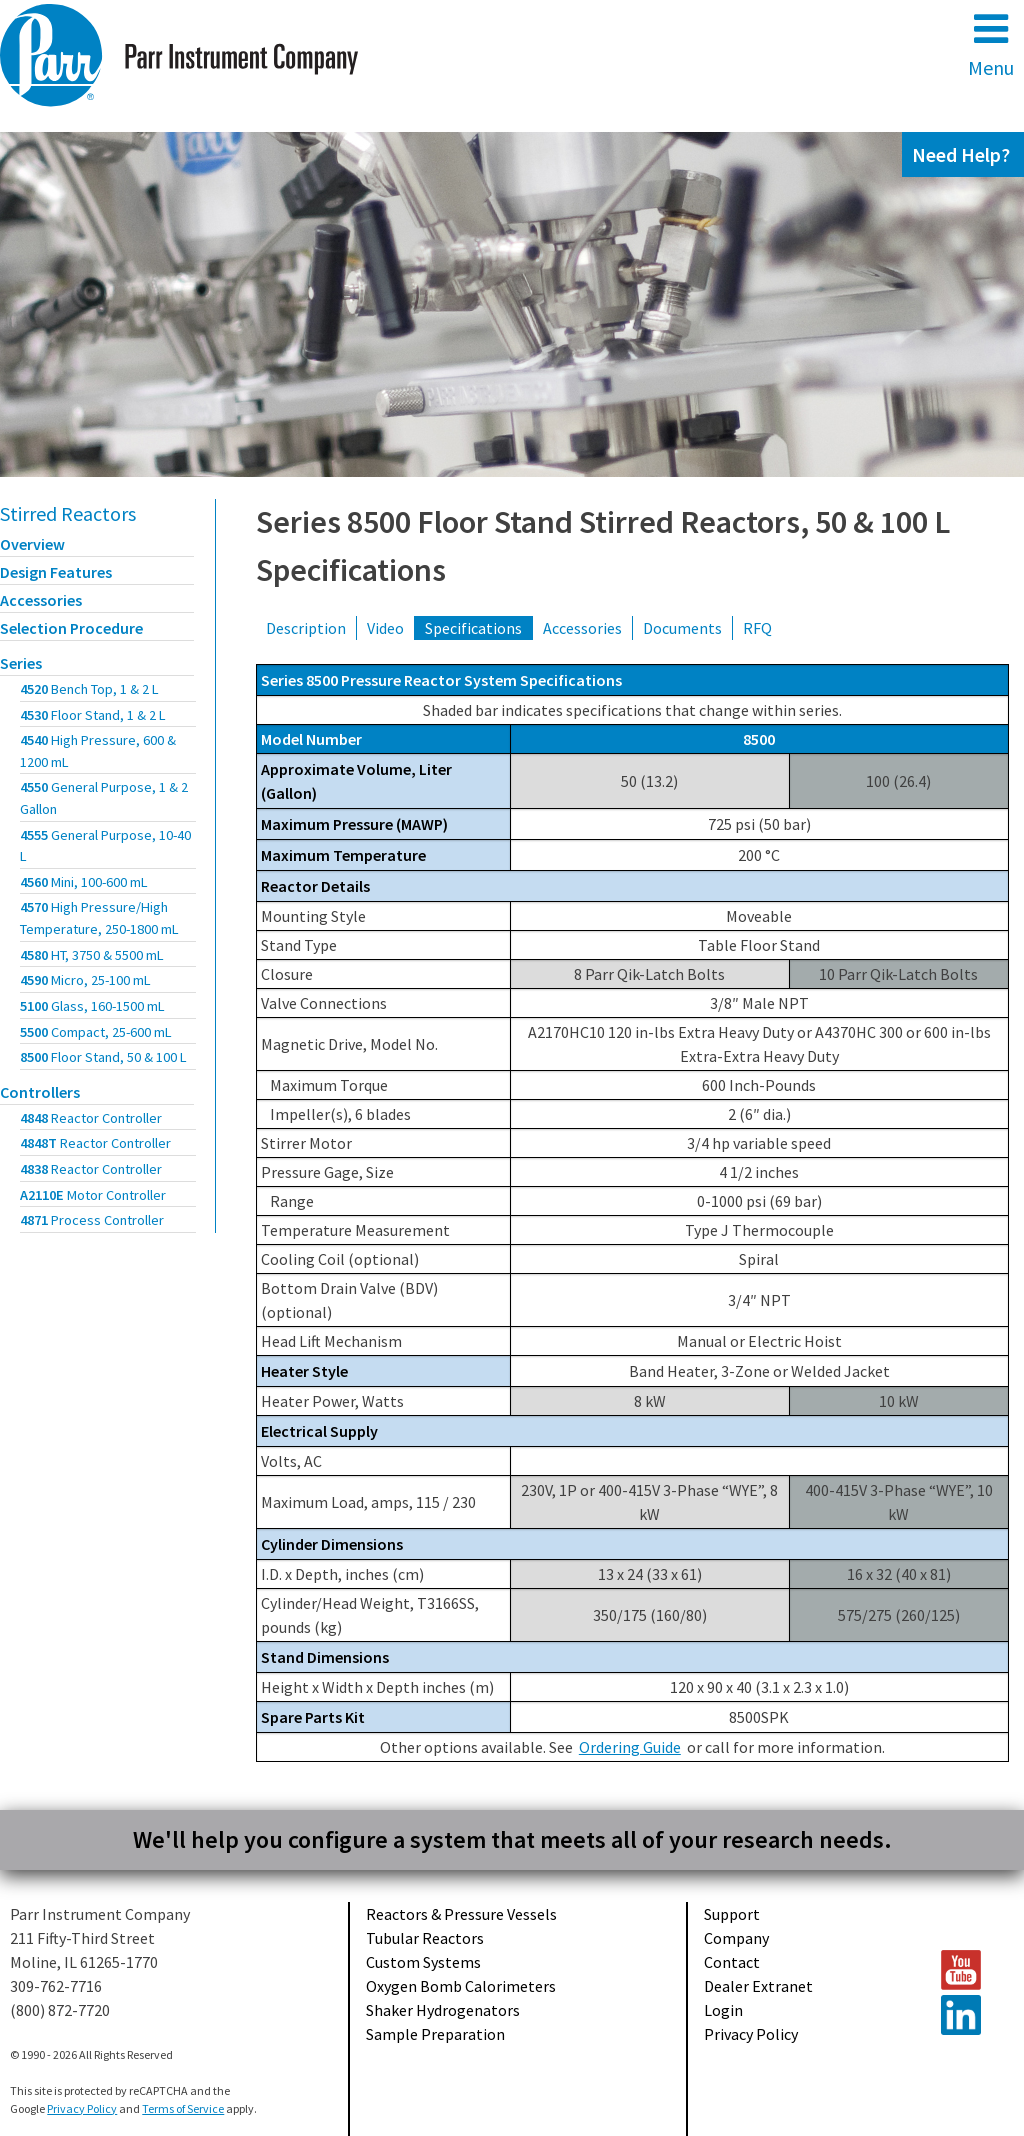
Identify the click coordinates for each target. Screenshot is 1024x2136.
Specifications (473, 628)
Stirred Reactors (68, 513)
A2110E (93, 1195)
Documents (682, 628)
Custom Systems (423, 1962)
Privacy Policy (751, 2034)
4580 (92, 955)
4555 (105, 846)
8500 (103, 1057)
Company (736, 1938)
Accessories (41, 600)
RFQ (757, 628)
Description (306, 628)
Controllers (40, 1092)
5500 (96, 1032)
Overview (32, 544)
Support (732, 1914)
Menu (991, 44)
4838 (91, 1169)
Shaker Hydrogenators (443, 2010)
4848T (95, 1143)
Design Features (56, 572)
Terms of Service (183, 2108)
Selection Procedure (71, 628)
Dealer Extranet (758, 1986)
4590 (85, 980)
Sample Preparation (435, 2034)
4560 (84, 882)
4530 (93, 715)
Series (21, 663)
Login (723, 2010)
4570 (99, 918)
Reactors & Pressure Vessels (461, 1914)
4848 (91, 1118)
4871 (92, 1220)
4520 (89, 689)
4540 (98, 751)
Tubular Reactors (425, 1938)
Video (385, 628)
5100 (92, 1006)
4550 (104, 798)
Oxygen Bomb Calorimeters (461, 1986)
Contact (732, 1962)
